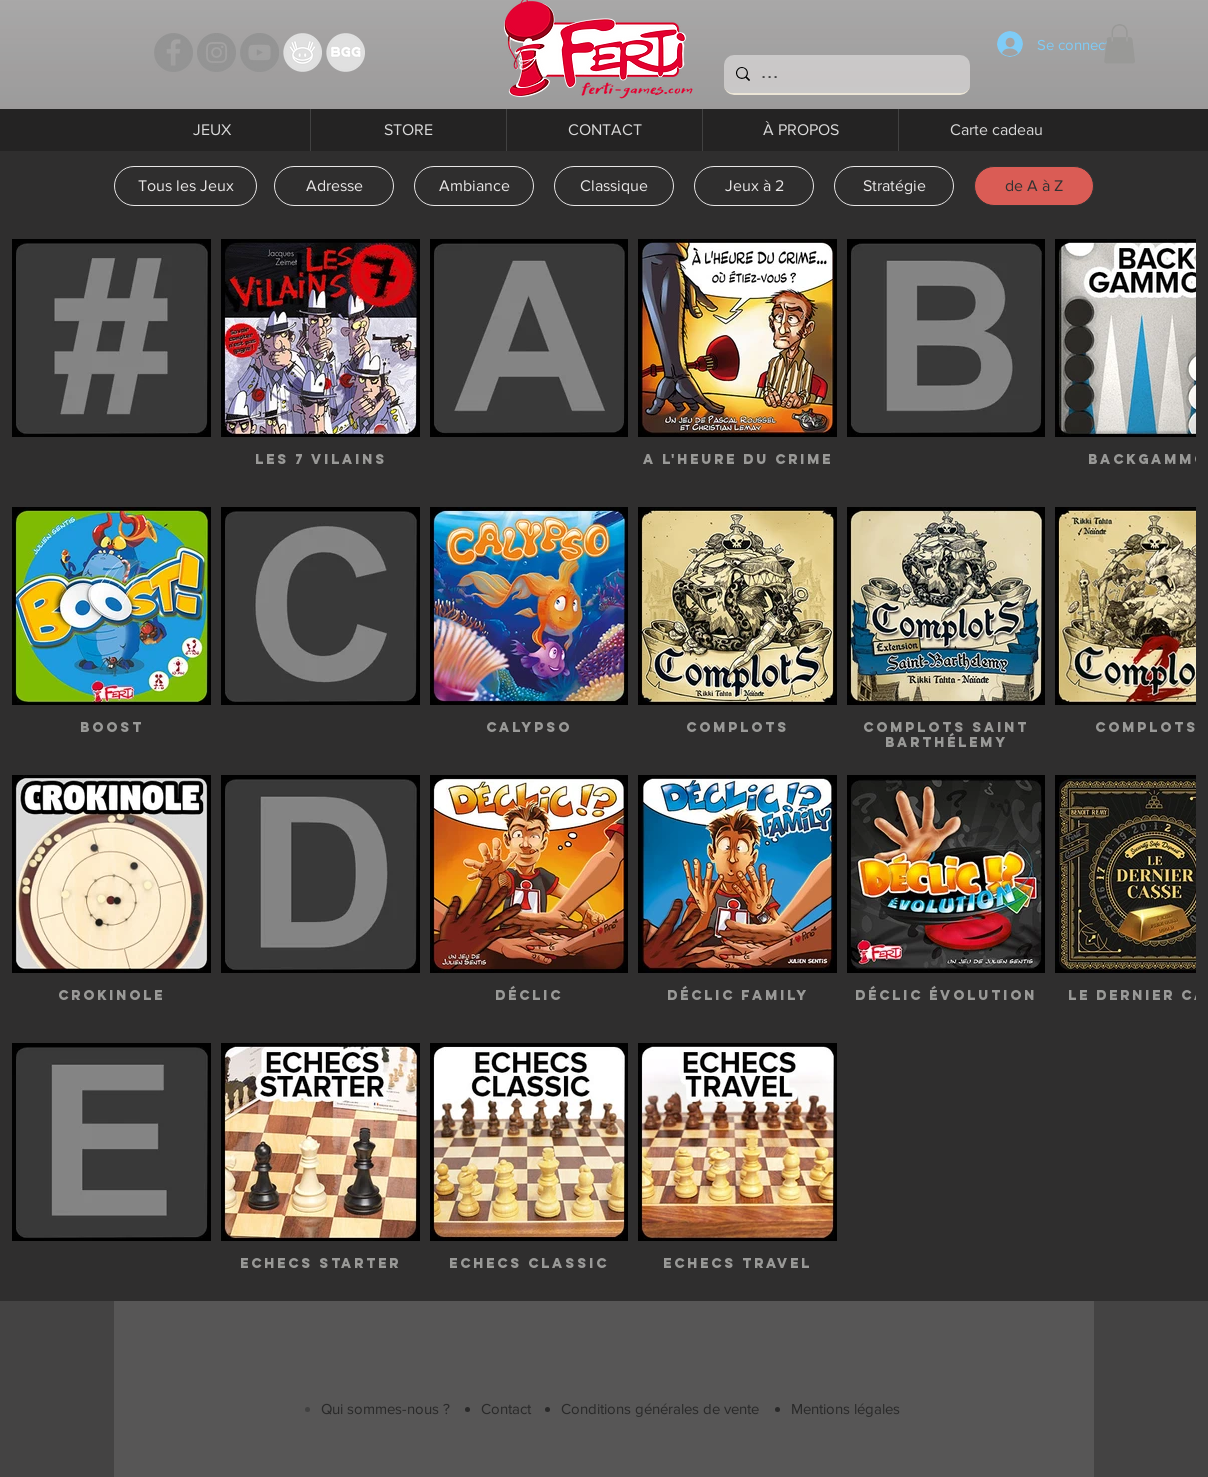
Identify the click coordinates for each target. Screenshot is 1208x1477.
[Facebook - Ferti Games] (173, 52)
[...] (845, 74)
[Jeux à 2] (754, 186)
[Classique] (614, 186)
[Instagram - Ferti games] (216, 52)
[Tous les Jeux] (185, 186)
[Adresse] (334, 186)
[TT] (302, 52)
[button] (1119, 43)
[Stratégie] (894, 186)
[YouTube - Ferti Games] (259, 52)
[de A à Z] (1034, 186)
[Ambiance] (474, 186)
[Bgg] (345, 52)
